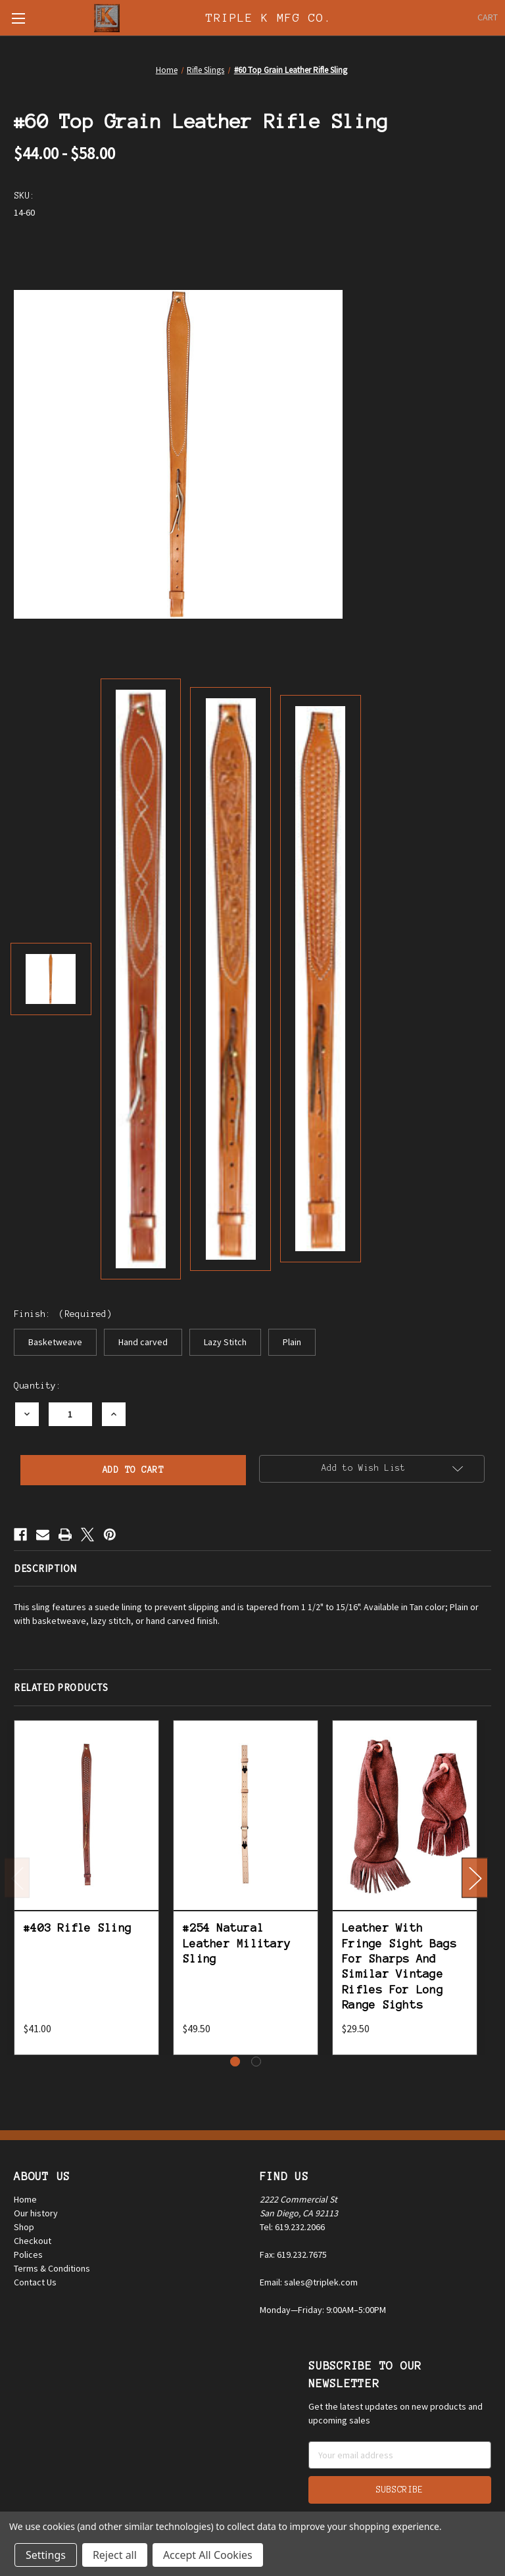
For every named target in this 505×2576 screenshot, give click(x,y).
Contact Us (35, 2282)
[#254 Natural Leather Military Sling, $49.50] (246, 1816)
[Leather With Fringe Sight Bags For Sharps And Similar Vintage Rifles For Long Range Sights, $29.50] (405, 1816)
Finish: (63, 1314)
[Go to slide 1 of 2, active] (235, 2061)
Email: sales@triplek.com (309, 2282)
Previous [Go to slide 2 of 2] (17, 1877)
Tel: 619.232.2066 (292, 2227)
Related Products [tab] (61, 1687)
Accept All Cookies (207, 2555)
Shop (24, 2227)
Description (45, 1568)
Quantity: (37, 1386)
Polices (28, 2254)
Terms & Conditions (52, 2268)
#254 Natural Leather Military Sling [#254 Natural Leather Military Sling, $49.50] (237, 1943)
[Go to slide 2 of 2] (256, 2061)
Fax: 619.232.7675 (293, 2254)
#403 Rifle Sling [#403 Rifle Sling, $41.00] (78, 1928)
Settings (46, 2555)
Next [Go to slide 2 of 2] (475, 1877)
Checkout (32, 2241)
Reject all (115, 2555)
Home (25, 2199)
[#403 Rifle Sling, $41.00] (86, 1816)
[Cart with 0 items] (487, 17)
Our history (36, 2213)
